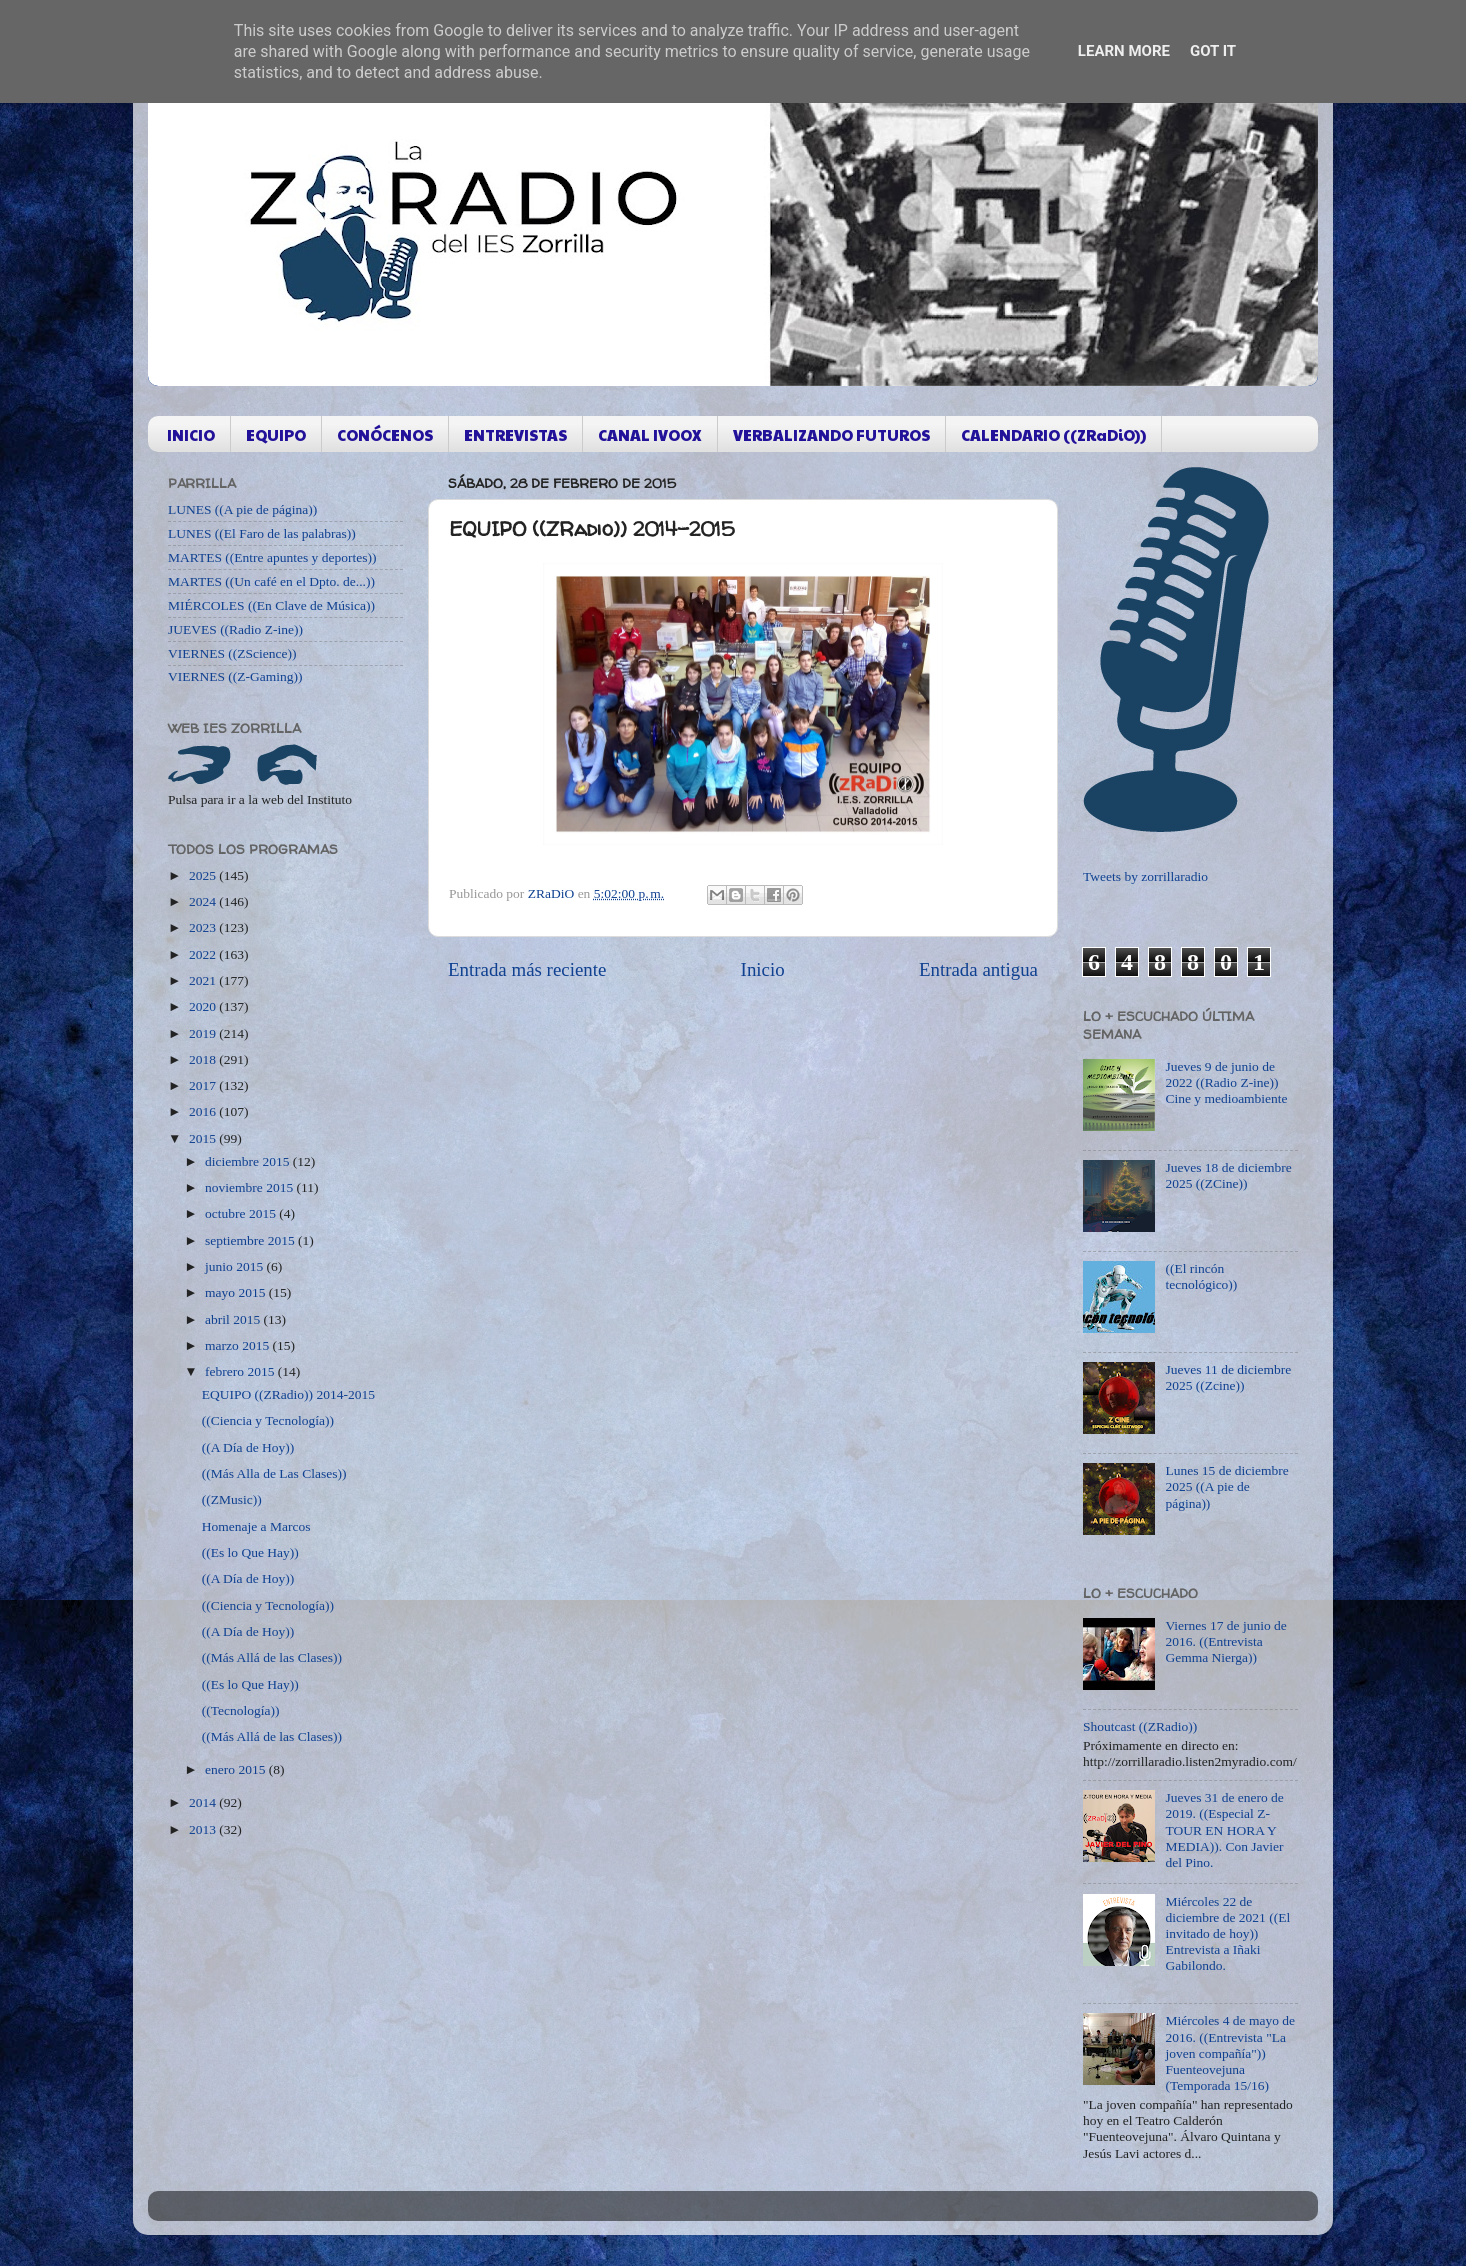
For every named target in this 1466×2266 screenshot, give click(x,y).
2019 (204, 1033)
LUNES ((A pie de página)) (242, 509)
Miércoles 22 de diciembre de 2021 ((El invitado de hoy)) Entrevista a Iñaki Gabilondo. (1227, 1934)
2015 (204, 1138)
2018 (204, 1059)
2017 (204, 1085)
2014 (204, 1802)
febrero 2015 (241, 1371)
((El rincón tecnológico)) (1201, 1276)
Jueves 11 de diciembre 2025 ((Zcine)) (1228, 1377)
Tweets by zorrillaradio (1145, 876)
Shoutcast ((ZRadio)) (1140, 1726)
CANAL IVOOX (650, 434)
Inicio (763, 969)
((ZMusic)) (232, 1499)
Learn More (1124, 51)
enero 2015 (237, 1769)
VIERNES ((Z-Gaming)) (235, 676)
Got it (1213, 51)
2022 (204, 954)
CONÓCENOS (385, 434)
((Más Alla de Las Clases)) (274, 1473)
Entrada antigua (978, 969)
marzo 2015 (238, 1345)
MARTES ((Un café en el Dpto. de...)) (271, 581)
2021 (204, 980)
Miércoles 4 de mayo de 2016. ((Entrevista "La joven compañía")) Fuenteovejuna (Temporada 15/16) (1230, 2053)
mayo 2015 (237, 1292)
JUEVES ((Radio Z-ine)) (235, 629)
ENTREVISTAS (515, 434)
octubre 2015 (242, 1213)
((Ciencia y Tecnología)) (268, 1420)
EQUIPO (276, 434)
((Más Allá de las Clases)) (272, 1657)
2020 (204, 1006)
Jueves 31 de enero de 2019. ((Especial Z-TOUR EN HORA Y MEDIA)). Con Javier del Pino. (1224, 1830)
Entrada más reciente (527, 969)
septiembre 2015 (251, 1240)
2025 (204, 875)
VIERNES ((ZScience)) (232, 653)
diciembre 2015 (249, 1161)
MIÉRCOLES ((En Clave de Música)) (271, 605)
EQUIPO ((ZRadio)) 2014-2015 (288, 1394)
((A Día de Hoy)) (248, 1447)
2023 (204, 927)
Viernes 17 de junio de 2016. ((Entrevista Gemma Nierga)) (1225, 1641)
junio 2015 (236, 1266)
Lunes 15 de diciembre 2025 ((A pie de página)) (1226, 1486)
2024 (204, 901)
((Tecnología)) (241, 1710)
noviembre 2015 (250, 1187)
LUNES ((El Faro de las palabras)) (262, 533)
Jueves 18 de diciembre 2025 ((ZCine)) (1228, 1175)
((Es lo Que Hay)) (250, 1552)
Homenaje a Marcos (256, 1526)
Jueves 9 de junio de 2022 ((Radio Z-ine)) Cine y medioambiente (1226, 1082)
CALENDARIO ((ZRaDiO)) (1053, 434)
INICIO (191, 434)
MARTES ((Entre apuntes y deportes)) (272, 557)
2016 (204, 1111)
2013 (204, 1829)
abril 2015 (234, 1319)
